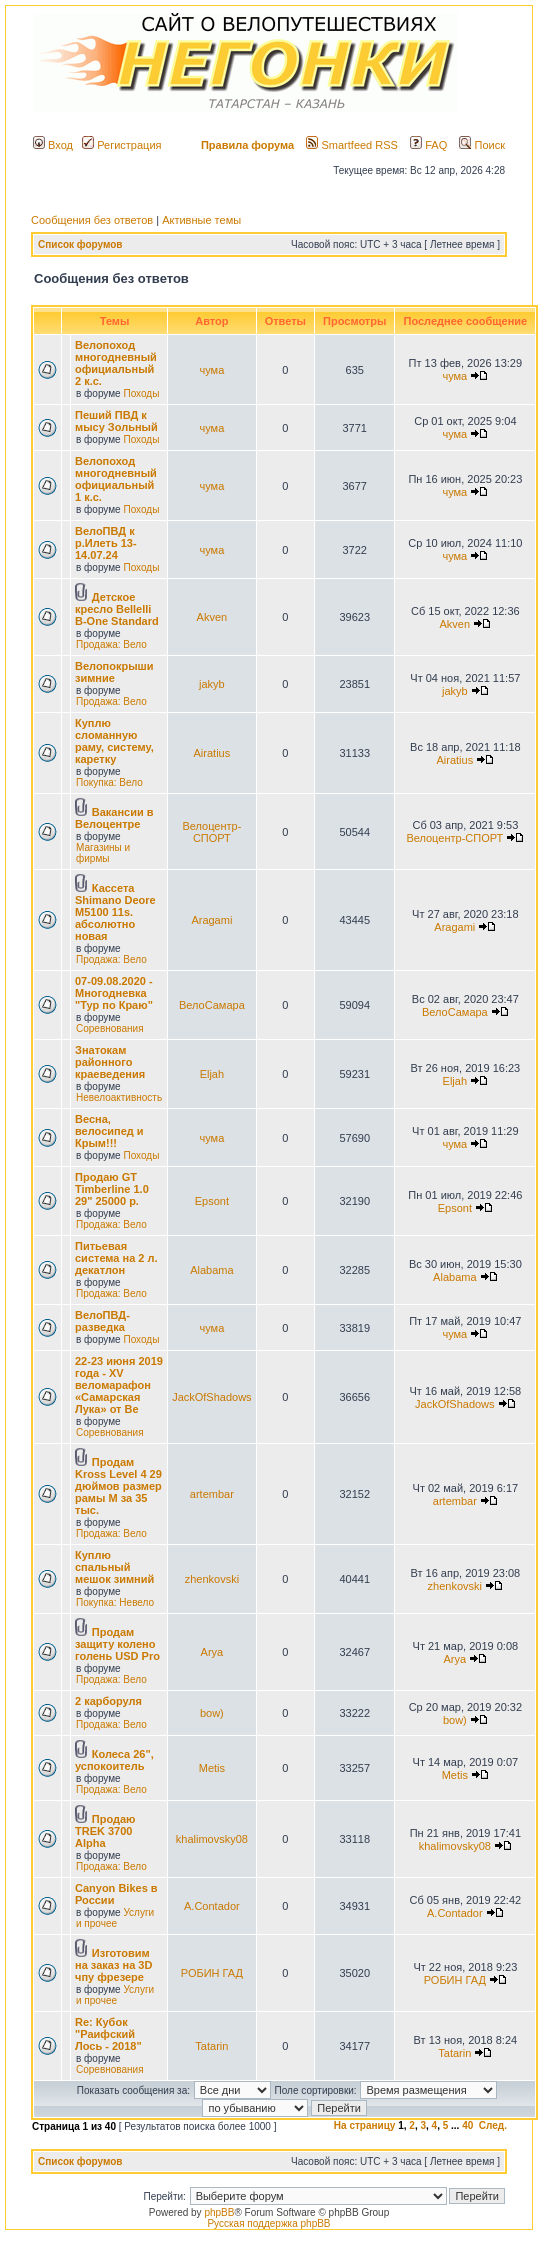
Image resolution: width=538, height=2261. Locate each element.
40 (467, 2125)
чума (211, 370)
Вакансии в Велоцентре (114, 818)
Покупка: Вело (109, 782)
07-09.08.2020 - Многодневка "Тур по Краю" (114, 993)
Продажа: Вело (111, 644)
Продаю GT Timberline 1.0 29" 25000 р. (112, 1189)
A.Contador (212, 1906)
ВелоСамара (212, 1005)
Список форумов (80, 244)
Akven (212, 617)
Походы (141, 393)
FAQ (428, 145)
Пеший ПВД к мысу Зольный (116, 421)
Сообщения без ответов (92, 220)
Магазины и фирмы (103, 853)
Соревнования (110, 1028)
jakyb (212, 684)
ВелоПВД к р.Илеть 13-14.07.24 (106, 543)
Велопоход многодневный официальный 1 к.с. (116, 479)
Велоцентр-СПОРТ (211, 832)
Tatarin (211, 2046)
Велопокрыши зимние (114, 672)
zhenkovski (212, 1579)
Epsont (212, 1201)
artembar (212, 1494)
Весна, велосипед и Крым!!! (109, 1131)
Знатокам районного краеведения (110, 1062)
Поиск (482, 145)
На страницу (365, 2125)
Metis (212, 1768)
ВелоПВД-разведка (102, 1321)
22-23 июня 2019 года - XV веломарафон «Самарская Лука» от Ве (119, 1385)
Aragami (211, 920)
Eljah (212, 1074)
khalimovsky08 (212, 1839)
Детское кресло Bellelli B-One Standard (117, 609)
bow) (212, 1713)
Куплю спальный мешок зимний (114, 1567)
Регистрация (121, 145)
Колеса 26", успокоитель (114, 1760)
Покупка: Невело (115, 1602)
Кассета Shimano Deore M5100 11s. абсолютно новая (115, 912)
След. (493, 2125)
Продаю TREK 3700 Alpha (105, 1831)
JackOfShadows (211, 1397)
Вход (53, 145)
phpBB (219, 2212)
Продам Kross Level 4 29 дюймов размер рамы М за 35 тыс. (118, 1486)
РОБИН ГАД (212, 1973)
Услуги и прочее (115, 1918)
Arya (212, 1652)
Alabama (211, 1270)
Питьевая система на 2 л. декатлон (116, 1258)
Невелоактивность (119, 1097)
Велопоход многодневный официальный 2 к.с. (116, 363)
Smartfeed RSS (351, 145)
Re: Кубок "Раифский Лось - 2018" (108, 2034)
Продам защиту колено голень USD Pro (117, 1644)
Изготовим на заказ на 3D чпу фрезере (113, 1965)
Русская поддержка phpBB (268, 2223)
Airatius (212, 753)
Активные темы (201, 220)
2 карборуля (108, 1701)
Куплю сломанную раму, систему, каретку (114, 741)
